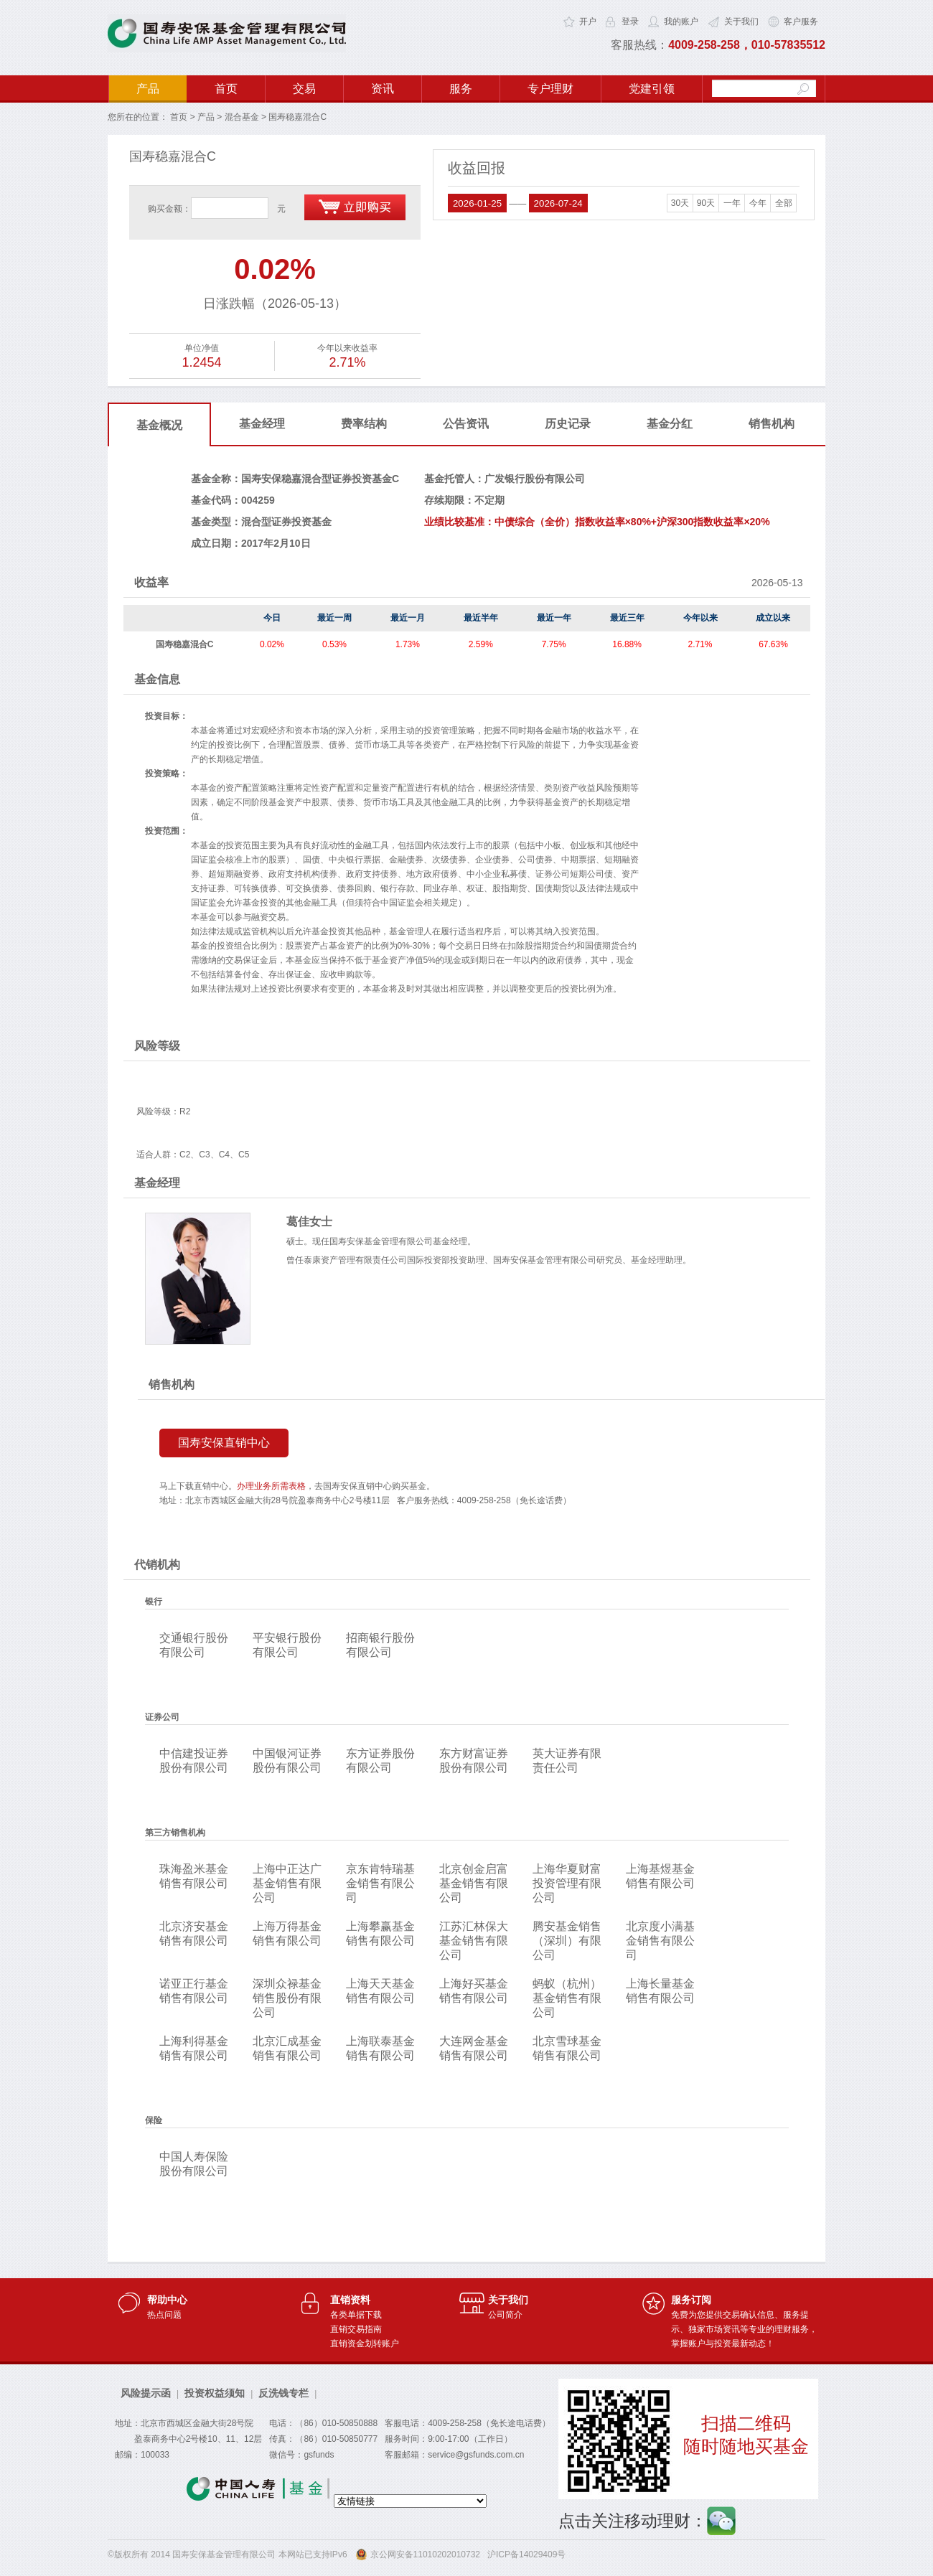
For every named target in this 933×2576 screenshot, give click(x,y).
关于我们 (741, 22)
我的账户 (681, 22)
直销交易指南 (356, 2329)
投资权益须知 (214, 2393)
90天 (706, 203)
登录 (630, 22)
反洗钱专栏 (283, 2393)
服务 (460, 89)
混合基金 (242, 117)
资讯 (382, 89)
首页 (226, 89)
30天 (680, 203)
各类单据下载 (356, 2315)
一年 (732, 203)
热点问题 (164, 2315)
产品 (147, 89)
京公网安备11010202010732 (425, 2554)
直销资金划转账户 (364, 2343)
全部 (783, 203)
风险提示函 (146, 2393)
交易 (304, 89)
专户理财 (550, 89)
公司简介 (505, 2315)
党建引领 (652, 89)
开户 (587, 22)
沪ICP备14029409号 (526, 2554)
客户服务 (801, 22)
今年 (757, 203)
